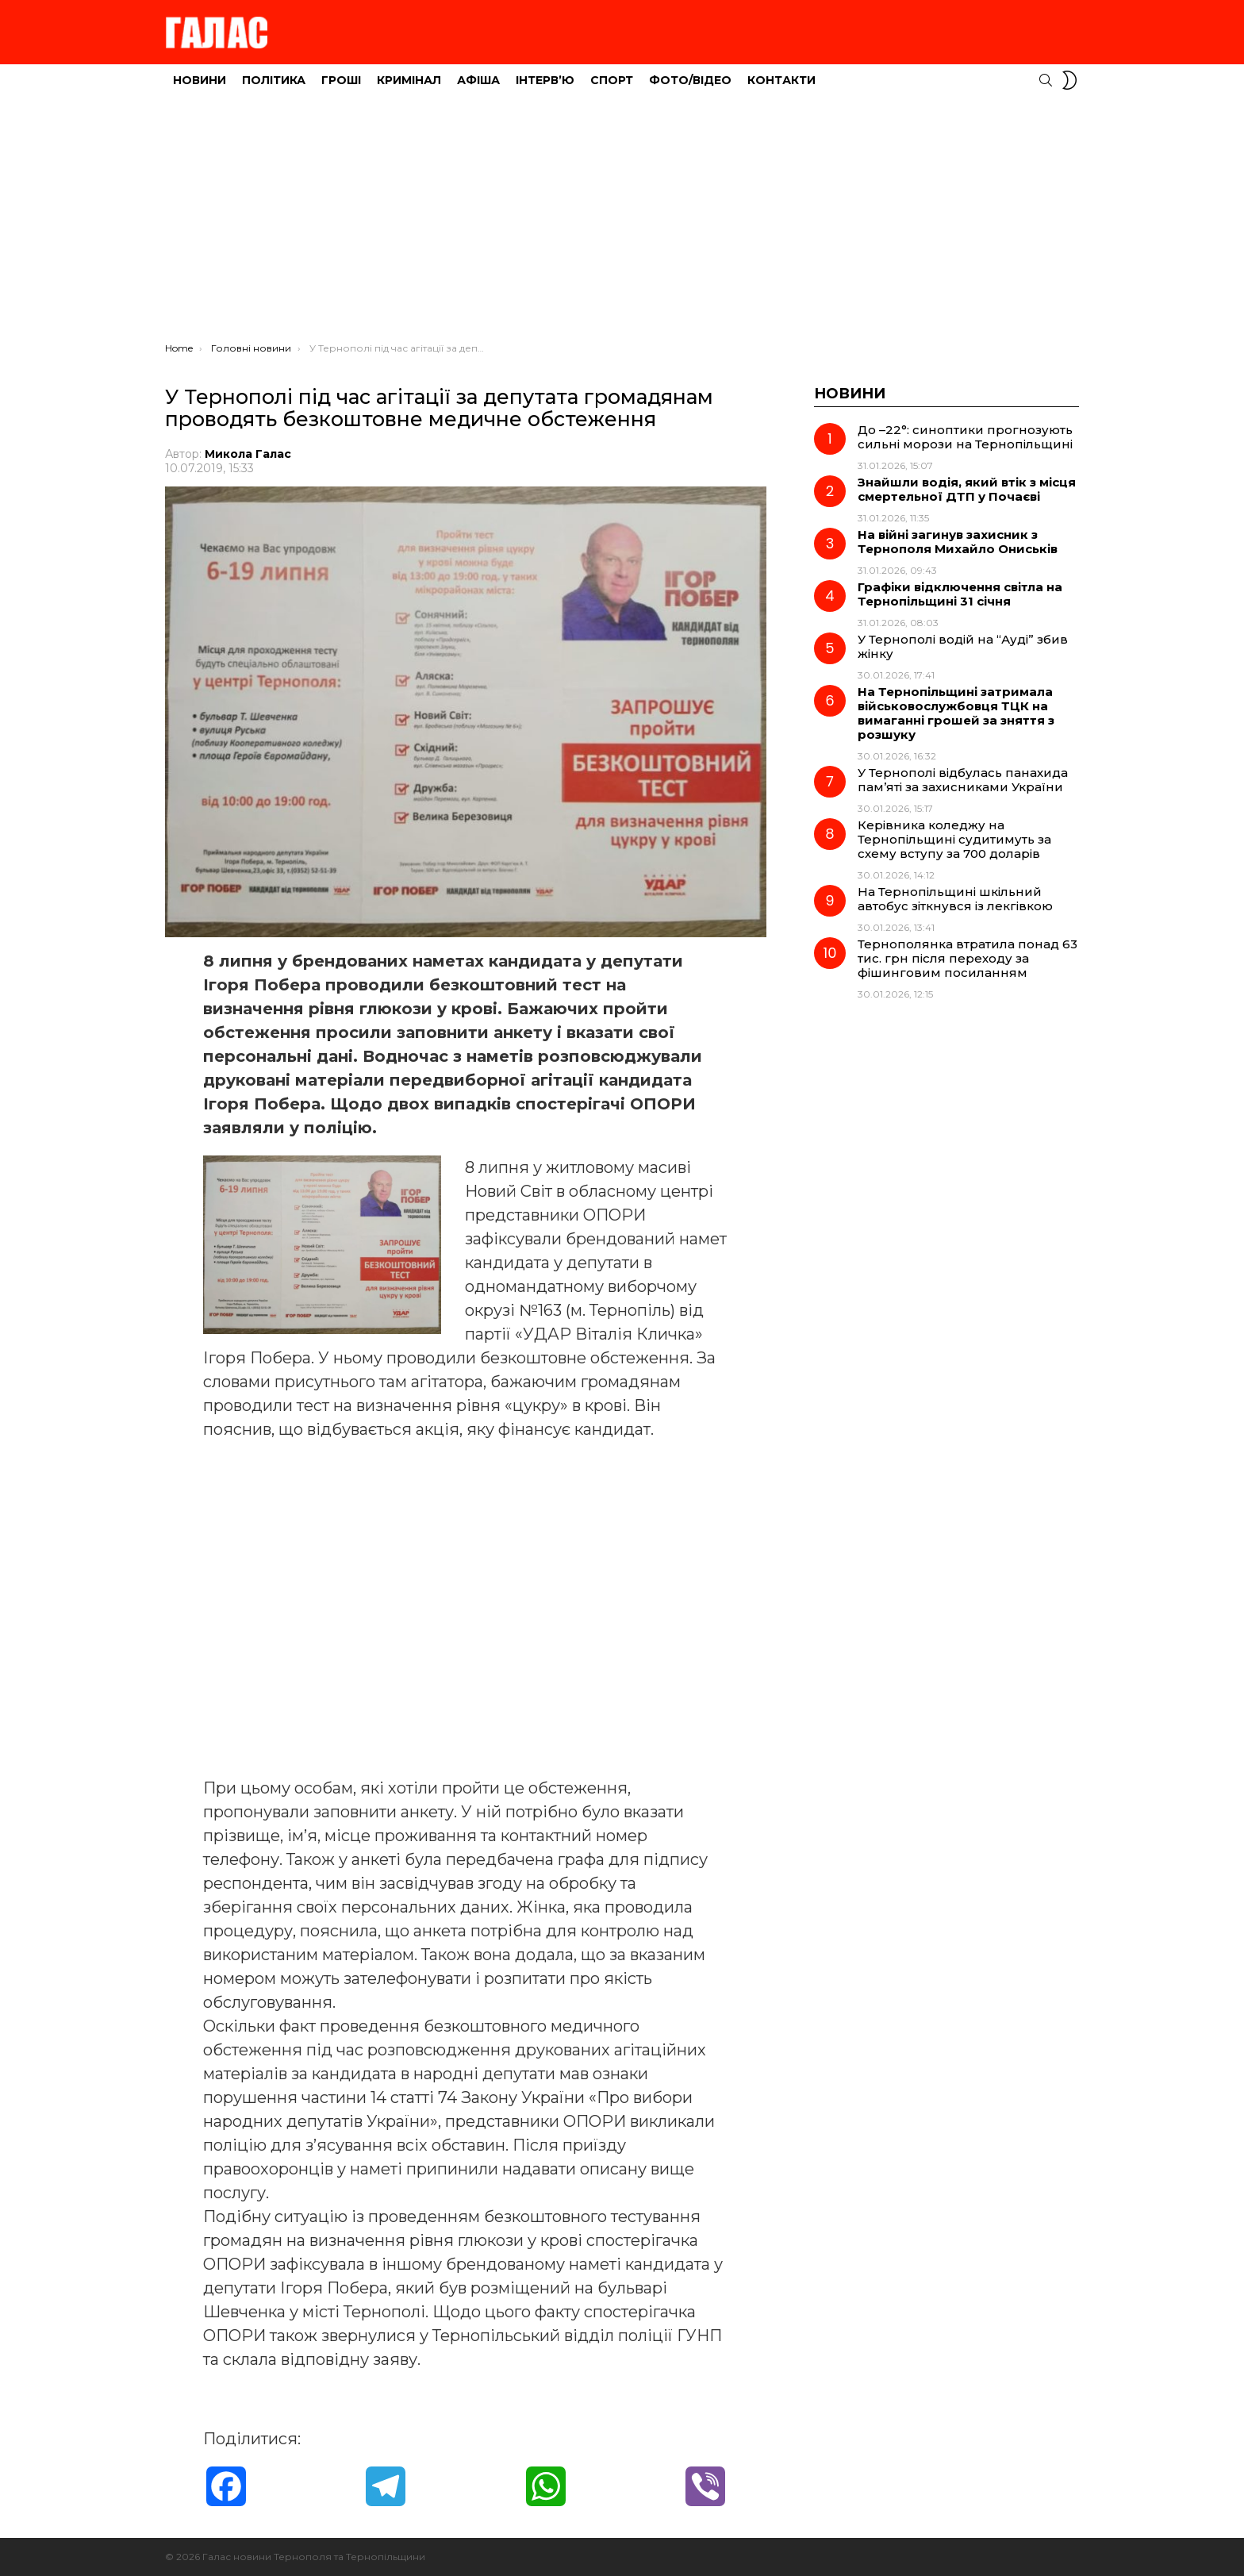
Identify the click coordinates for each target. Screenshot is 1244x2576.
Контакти (781, 80)
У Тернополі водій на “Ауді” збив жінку (963, 646)
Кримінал (409, 80)
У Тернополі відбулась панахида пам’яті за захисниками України (963, 779)
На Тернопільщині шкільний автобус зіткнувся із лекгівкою (955, 898)
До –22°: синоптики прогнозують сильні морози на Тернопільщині (965, 437)
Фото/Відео (690, 80)
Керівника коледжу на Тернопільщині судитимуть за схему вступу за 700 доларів (954, 839)
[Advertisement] (622, 223)
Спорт (611, 80)
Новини (199, 80)
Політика (273, 80)
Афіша (478, 80)
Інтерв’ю (545, 80)
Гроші (341, 80)
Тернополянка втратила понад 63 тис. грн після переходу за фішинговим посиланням (967, 958)
